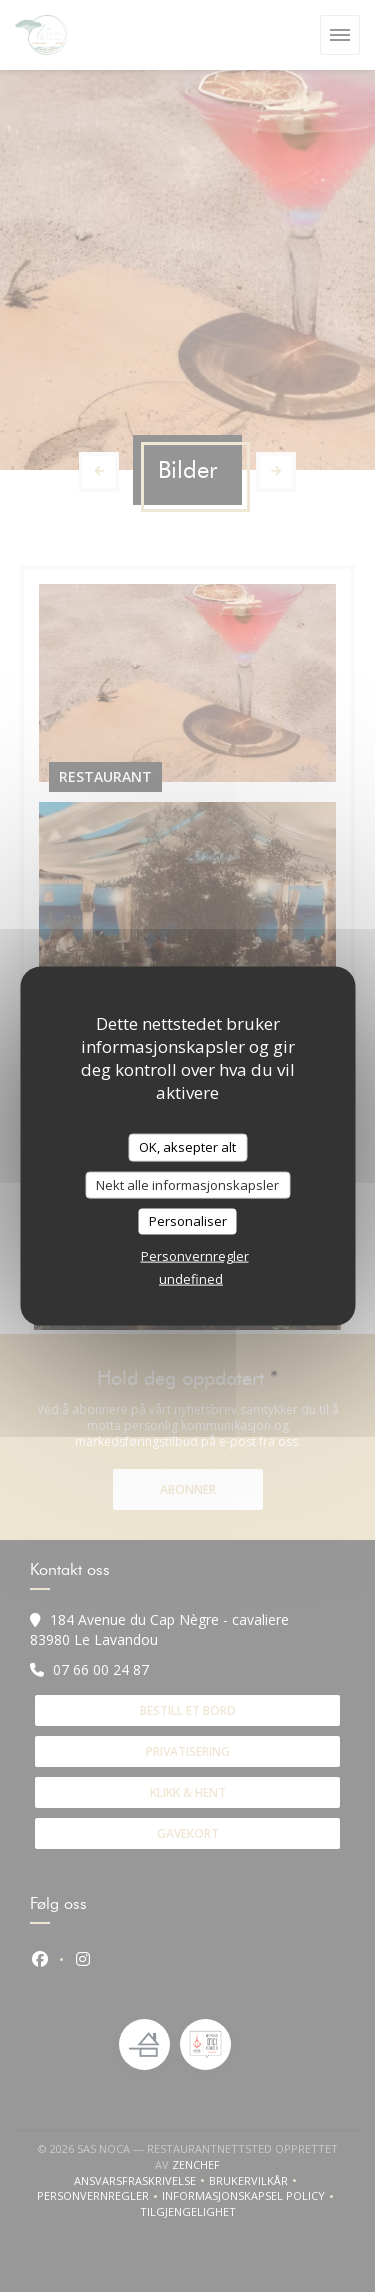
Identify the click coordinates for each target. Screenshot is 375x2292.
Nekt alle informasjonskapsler (187, 1184)
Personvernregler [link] (195, 1255)
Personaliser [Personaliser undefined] (188, 1221)
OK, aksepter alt (187, 1147)
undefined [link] (191, 1278)
